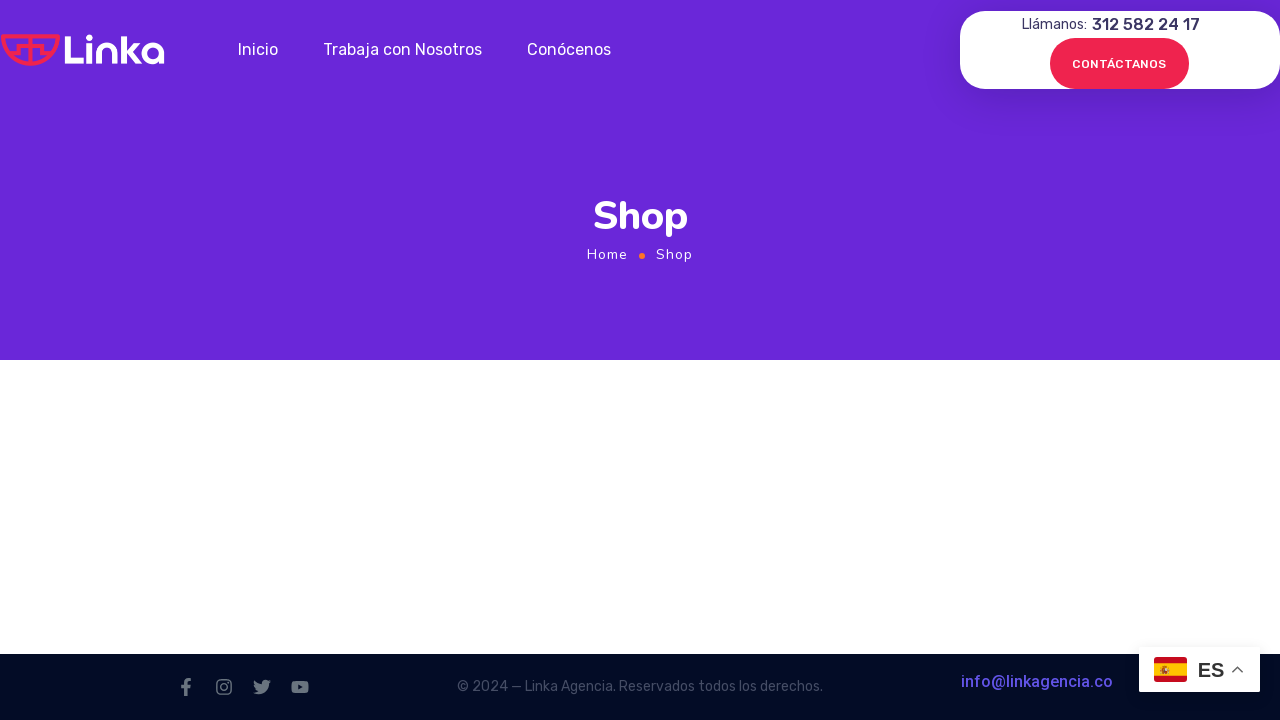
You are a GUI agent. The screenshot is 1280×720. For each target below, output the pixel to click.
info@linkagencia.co (1037, 681)
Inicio (258, 49)
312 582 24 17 (1146, 24)
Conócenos (569, 49)
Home (607, 254)
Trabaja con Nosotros (402, 49)
